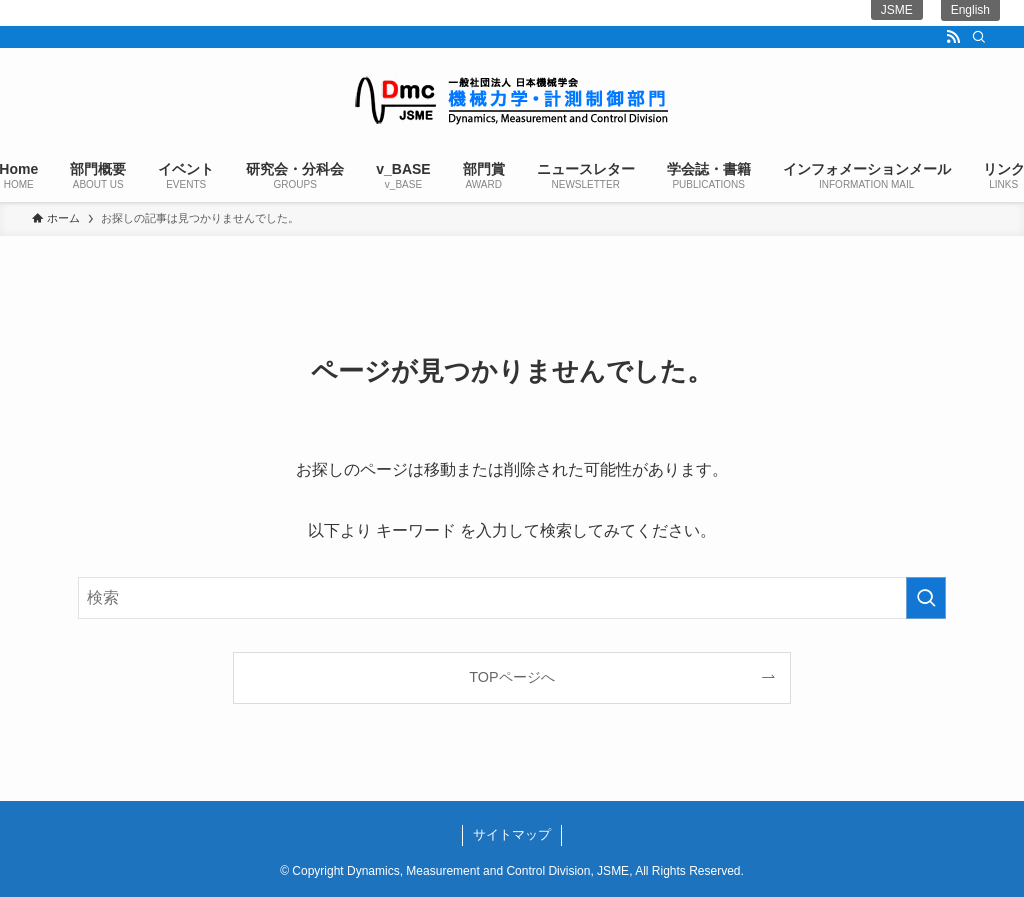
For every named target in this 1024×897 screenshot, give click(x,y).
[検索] (979, 37)
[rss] (953, 37)
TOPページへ (511, 677)
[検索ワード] (512, 598)
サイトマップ (512, 834)
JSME (897, 10)
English (970, 10)
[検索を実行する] (926, 598)
